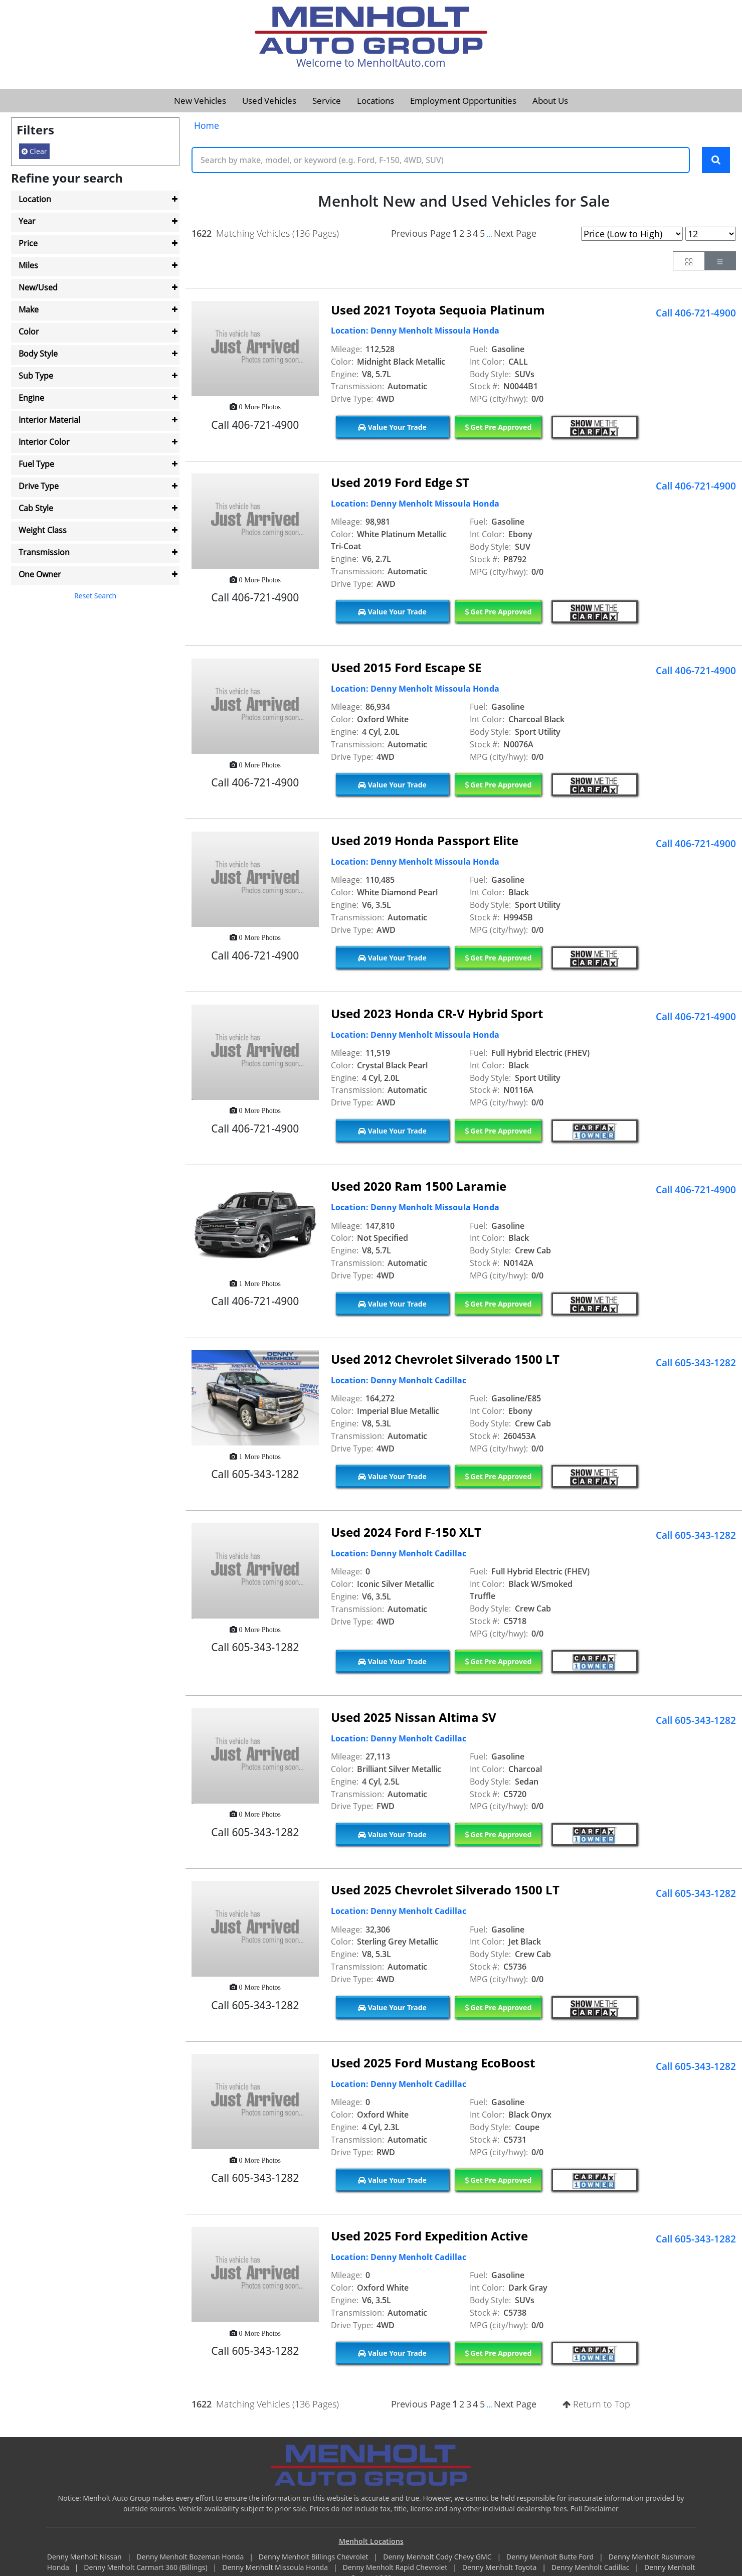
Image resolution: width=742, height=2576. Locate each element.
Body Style (38, 353)
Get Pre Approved (498, 428)
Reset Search (95, 595)
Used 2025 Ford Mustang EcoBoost (433, 2064)
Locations (375, 100)
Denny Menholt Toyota (500, 2568)
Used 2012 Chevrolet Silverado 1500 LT (445, 1360)
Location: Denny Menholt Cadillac (398, 1381)
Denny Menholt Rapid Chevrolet (396, 2568)
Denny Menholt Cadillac (591, 2568)
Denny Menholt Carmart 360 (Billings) (146, 2568)
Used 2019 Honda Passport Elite (424, 841)
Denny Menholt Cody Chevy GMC (438, 2558)
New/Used (38, 287)
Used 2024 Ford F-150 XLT (406, 1533)
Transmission (44, 552)
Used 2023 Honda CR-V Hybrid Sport (437, 1014)
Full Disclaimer (595, 2509)
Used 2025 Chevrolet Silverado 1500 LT (445, 1891)
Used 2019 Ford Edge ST (400, 483)
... (489, 235)
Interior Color (44, 441)
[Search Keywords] (716, 160)
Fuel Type (36, 463)
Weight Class (43, 530)
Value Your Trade (392, 428)
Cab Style (36, 508)
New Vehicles (200, 100)
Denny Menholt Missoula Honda (275, 2568)
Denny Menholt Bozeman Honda (191, 2558)
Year (27, 221)
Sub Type (36, 375)
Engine (31, 397)
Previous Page (421, 234)
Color (29, 331)
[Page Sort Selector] (632, 235)
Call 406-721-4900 (696, 313)
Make (29, 309)
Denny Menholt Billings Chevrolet (314, 2558)
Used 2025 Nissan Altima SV (413, 1718)
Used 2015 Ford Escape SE (406, 668)
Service (326, 100)
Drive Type (39, 486)
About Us (550, 100)
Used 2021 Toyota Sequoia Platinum (438, 310)
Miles (28, 265)
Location (35, 199)
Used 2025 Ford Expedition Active (429, 2236)
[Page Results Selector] (710, 235)
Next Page (515, 234)
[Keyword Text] (441, 160)
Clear (34, 151)
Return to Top (596, 2405)
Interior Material (49, 419)
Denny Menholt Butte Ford (551, 2558)
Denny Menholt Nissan (85, 2558)
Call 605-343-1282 (696, 1363)
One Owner (40, 574)
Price (28, 243)
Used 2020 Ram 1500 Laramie (418, 1187)
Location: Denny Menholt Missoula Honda (415, 332)
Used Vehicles (269, 100)
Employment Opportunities (463, 100)
